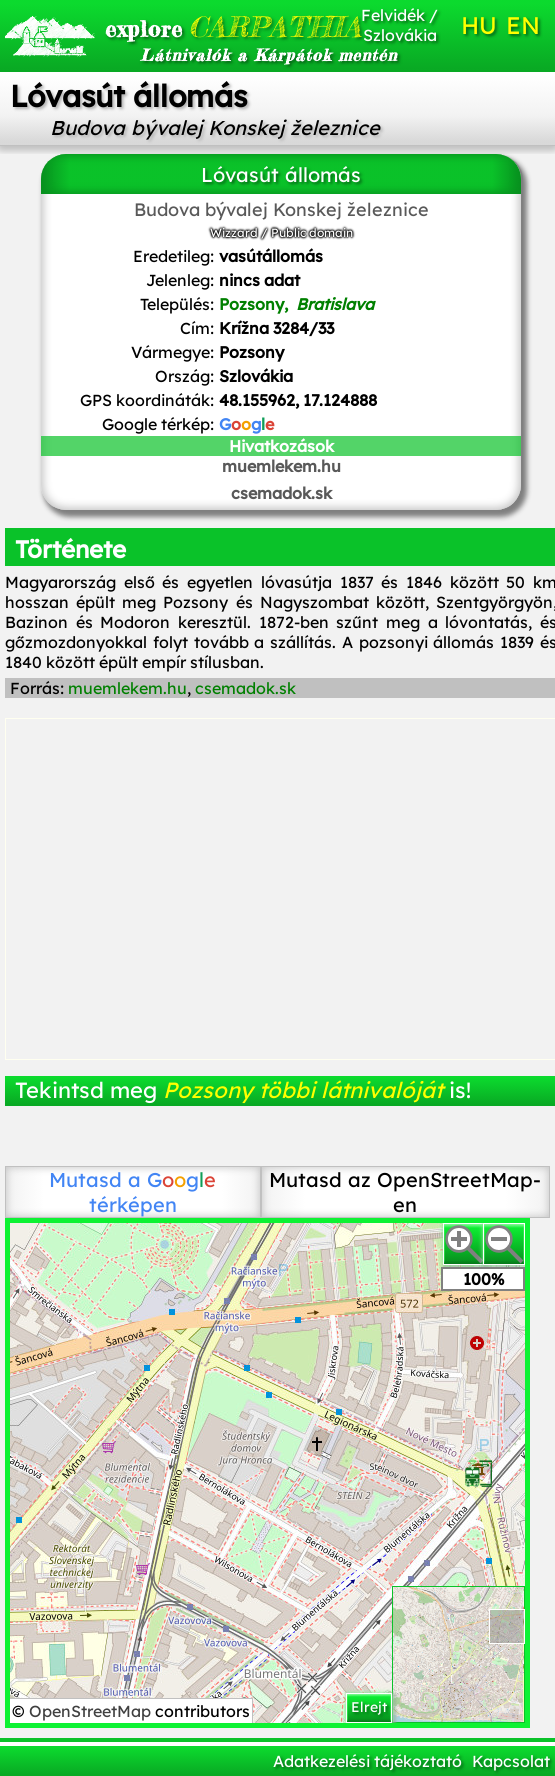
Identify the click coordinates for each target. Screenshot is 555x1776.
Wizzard (234, 232)
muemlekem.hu (281, 466)
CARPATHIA (188, 27)
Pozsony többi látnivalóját (303, 1090)
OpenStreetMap (92, 1711)
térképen (153, 1192)
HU (479, 25)
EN (523, 25)
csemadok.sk (281, 493)
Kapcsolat (511, 1761)
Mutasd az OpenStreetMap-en (405, 1192)
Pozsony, (296, 304)
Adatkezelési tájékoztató (367, 1761)
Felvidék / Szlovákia (399, 25)
